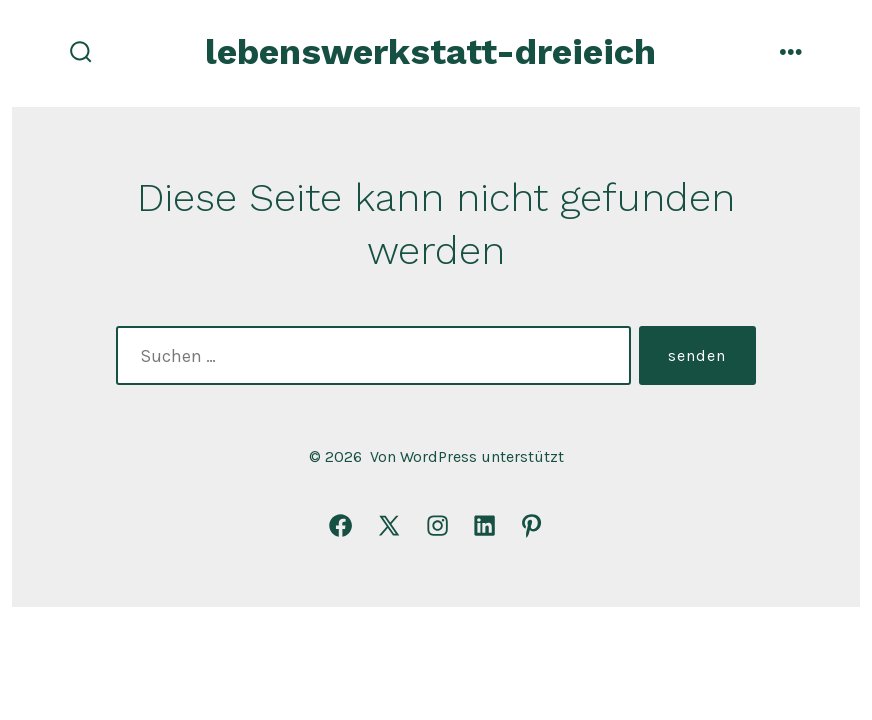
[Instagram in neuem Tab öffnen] (437, 525)
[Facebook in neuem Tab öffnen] (340, 525)
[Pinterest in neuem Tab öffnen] (531, 525)
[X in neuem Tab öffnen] (389, 525)
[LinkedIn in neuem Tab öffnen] (484, 525)
